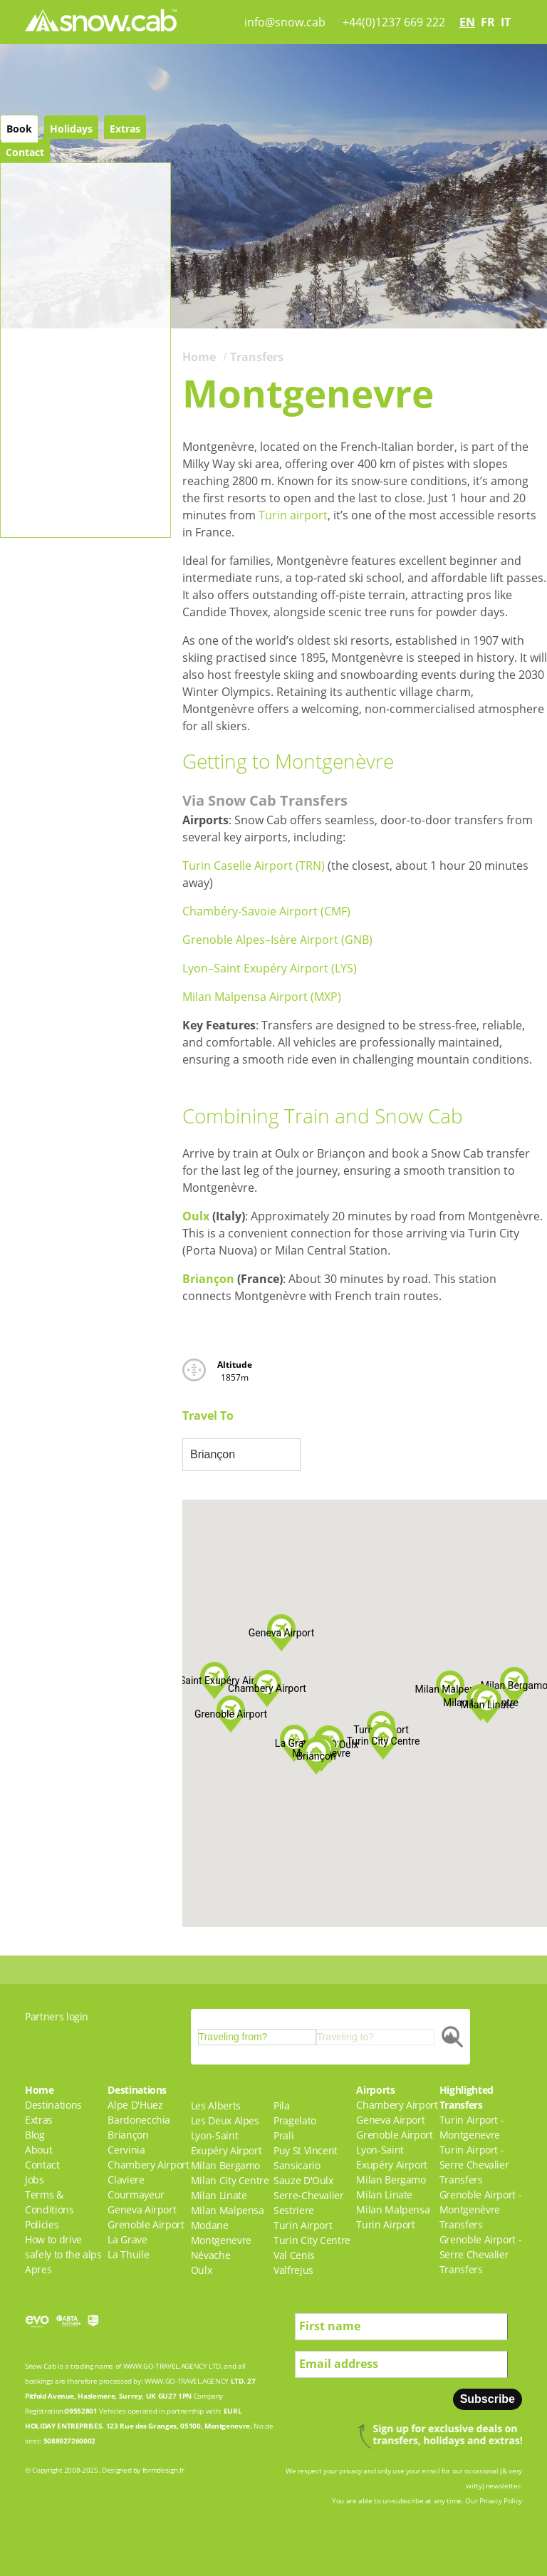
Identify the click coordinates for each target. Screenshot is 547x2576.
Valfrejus (293, 2270)
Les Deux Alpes (225, 2120)
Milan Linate (219, 2195)
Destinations (53, 2105)
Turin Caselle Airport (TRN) (253, 865)
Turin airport (293, 515)
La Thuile (128, 2254)
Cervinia (126, 2149)
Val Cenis (294, 2255)
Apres (38, 2269)
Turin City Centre (312, 2240)
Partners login (56, 2016)
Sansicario (297, 2165)
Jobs (34, 2179)
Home (199, 357)
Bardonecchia (139, 2119)
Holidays (71, 128)
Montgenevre (221, 2240)
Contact (25, 152)
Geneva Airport (142, 2209)
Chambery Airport (148, 2164)
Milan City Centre (230, 2180)
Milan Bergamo (225, 2165)
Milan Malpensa (227, 2210)
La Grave (127, 2239)
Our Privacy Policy (493, 2500)
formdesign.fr (163, 2470)
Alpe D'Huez (135, 2105)
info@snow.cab (284, 22)
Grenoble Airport (146, 2224)
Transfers (256, 357)
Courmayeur (136, 2194)
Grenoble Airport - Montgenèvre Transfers (480, 2209)
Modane (210, 2225)
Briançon (208, 1279)
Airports (375, 2090)
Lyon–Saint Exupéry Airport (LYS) (269, 968)
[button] (450, 1689)
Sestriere (294, 2210)
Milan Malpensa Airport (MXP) (261, 996)
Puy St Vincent (306, 2150)
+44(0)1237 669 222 (394, 22)
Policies (41, 2224)
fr (488, 22)
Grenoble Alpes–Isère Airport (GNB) (277, 939)
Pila (282, 2105)
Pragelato (295, 2120)
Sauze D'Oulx (303, 2180)
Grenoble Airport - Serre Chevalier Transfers (480, 2254)
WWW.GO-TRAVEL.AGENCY (165, 2366)
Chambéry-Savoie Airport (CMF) (266, 911)
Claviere (126, 2179)
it (506, 22)
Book (19, 128)
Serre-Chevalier (309, 2195)
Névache (211, 2255)
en (467, 22)
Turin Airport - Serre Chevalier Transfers (474, 2164)
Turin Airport (303, 2225)
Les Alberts (216, 2105)
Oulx (195, 1216)
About (38, 2149)
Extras (125, 128)
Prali (283, 2135)
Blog (35, 2134)
